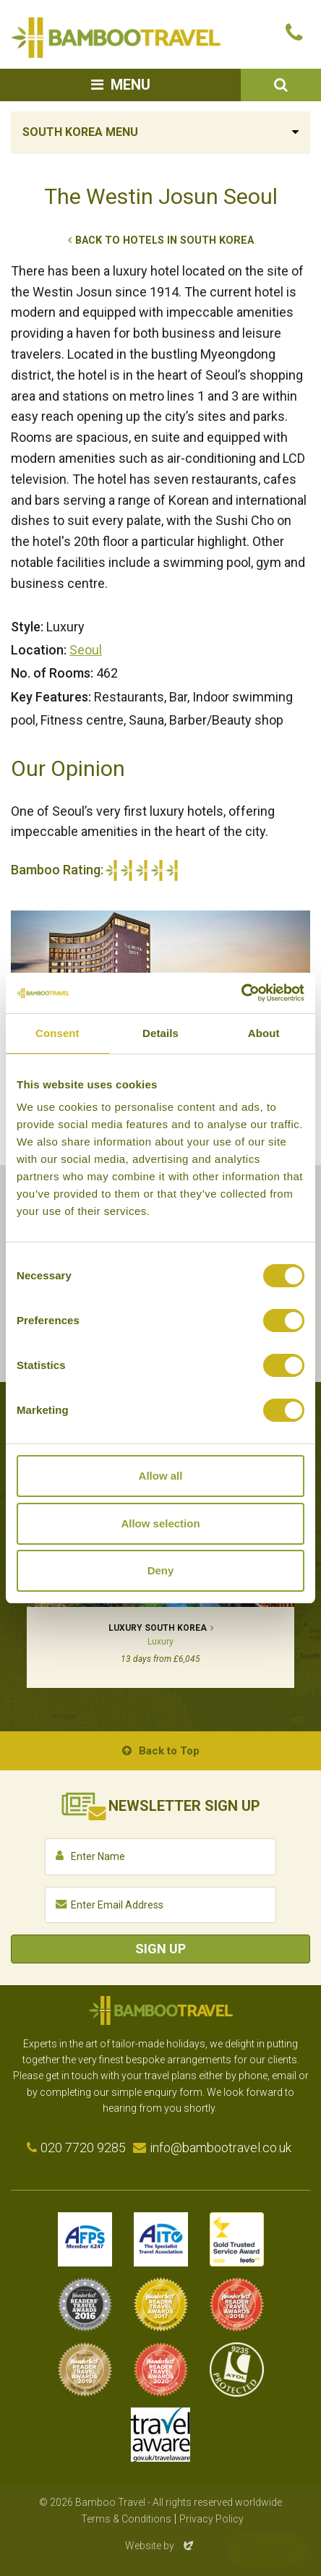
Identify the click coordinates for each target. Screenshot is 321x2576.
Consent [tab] (57, 1033)
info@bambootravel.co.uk (220, 2147)
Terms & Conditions (126, 2519)
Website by (160, 2545)
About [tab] (264, 1033)
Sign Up (160, 1948)
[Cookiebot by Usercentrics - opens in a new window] (241, 993)
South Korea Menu (80, 132)
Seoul (85, 649)
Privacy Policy (211, 2519)
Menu (130, 84)
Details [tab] (160, 1033)
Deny (160, 1570)
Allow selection (160, 1523)
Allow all (161, 1476)
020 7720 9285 (83, 2147)
